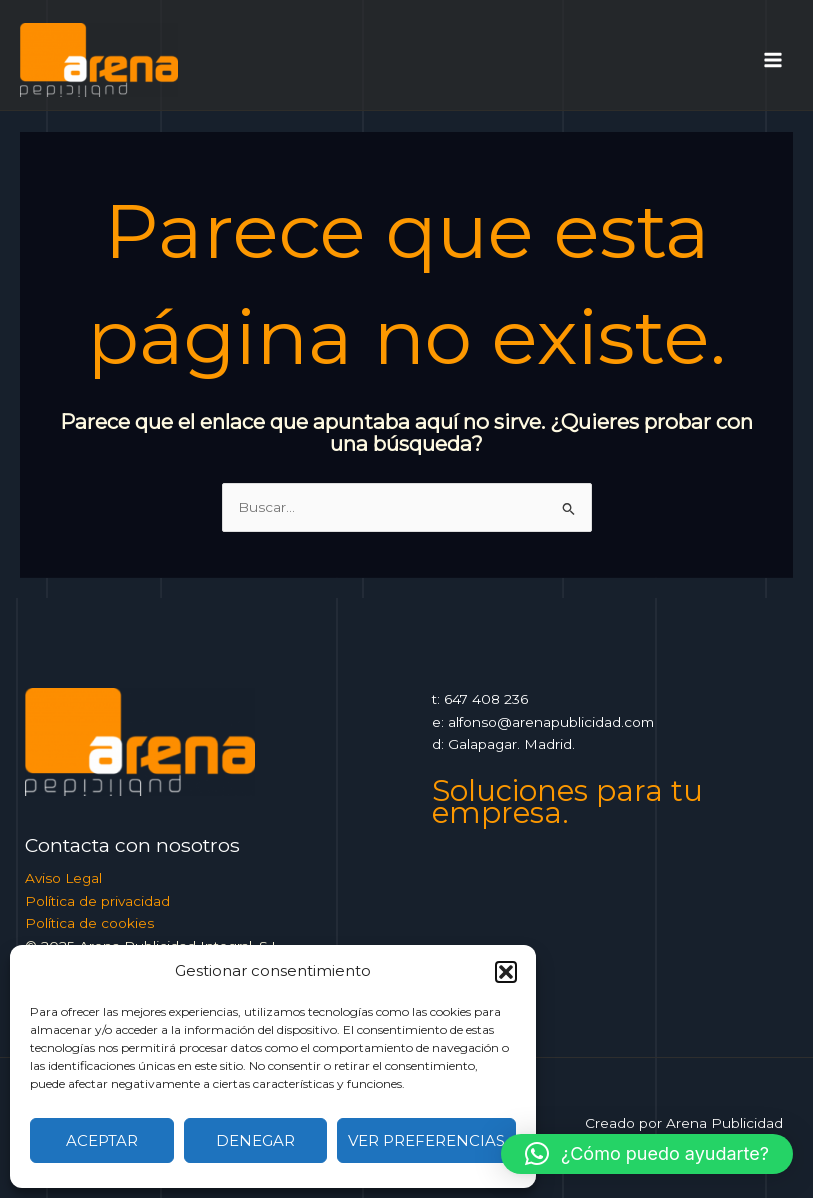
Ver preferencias (426, 1140)
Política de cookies (89, 923)
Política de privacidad (97, 901)
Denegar (255, 1140)
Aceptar (102, 1140)
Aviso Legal (63, 878)
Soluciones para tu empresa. (567, 802)
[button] (506, 972)
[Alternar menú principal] (773, 59)
